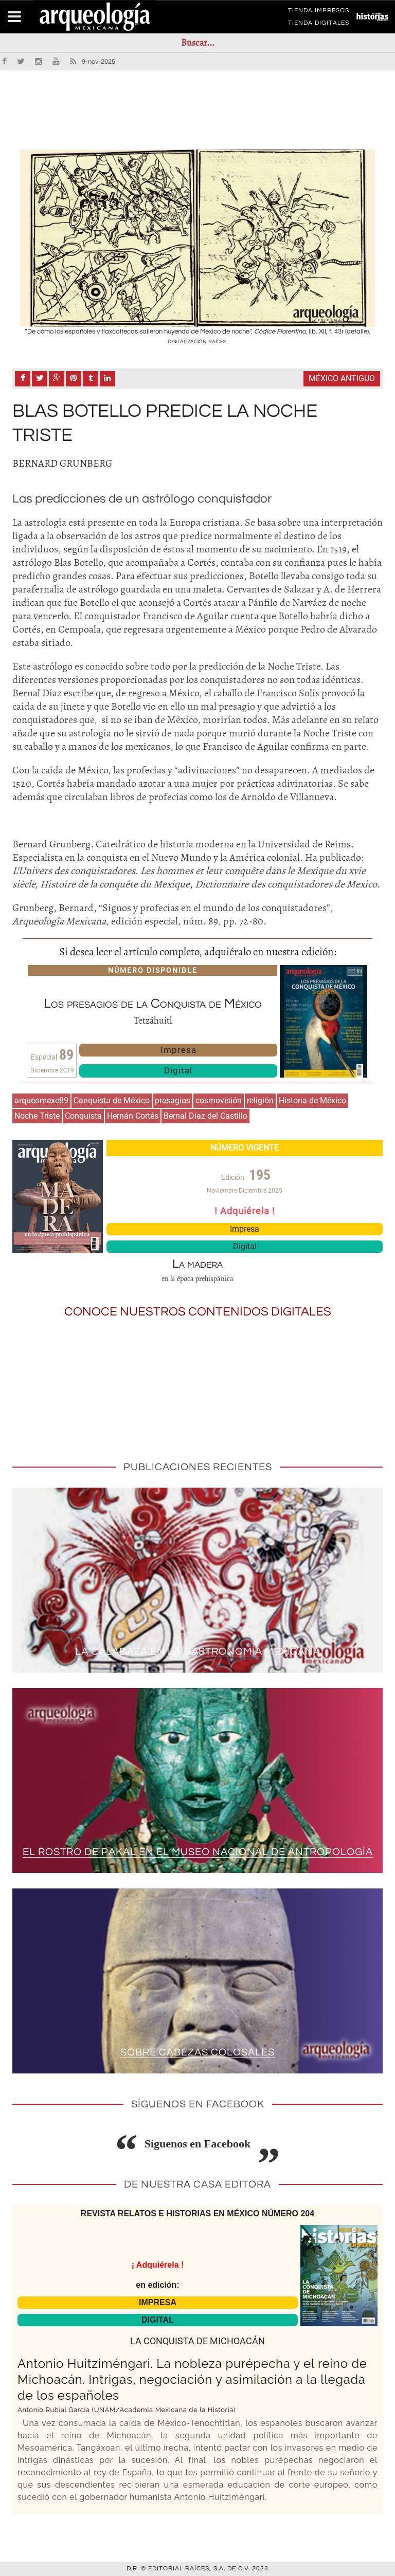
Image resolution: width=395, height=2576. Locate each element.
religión (260, 1100)
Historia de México (312, 1100)
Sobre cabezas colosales (197, 2053)
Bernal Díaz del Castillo (205, 1116)
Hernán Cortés (132, 1116)
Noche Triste (37, 1116)
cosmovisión (218, 1100)
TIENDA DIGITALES (318, 24)
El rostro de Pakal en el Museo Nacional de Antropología (198, 1852)
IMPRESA (157, 2302)
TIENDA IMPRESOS (318, 12)
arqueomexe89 (41, 1100)
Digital (178, 1070)
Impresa (178, 1050)
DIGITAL (157, 2319)
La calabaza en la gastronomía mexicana (197, 1652)
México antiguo (342, 378)
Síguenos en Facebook (198, 2143)
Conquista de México (112, 1100)
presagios (172, 1100)
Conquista (83, 1116)
